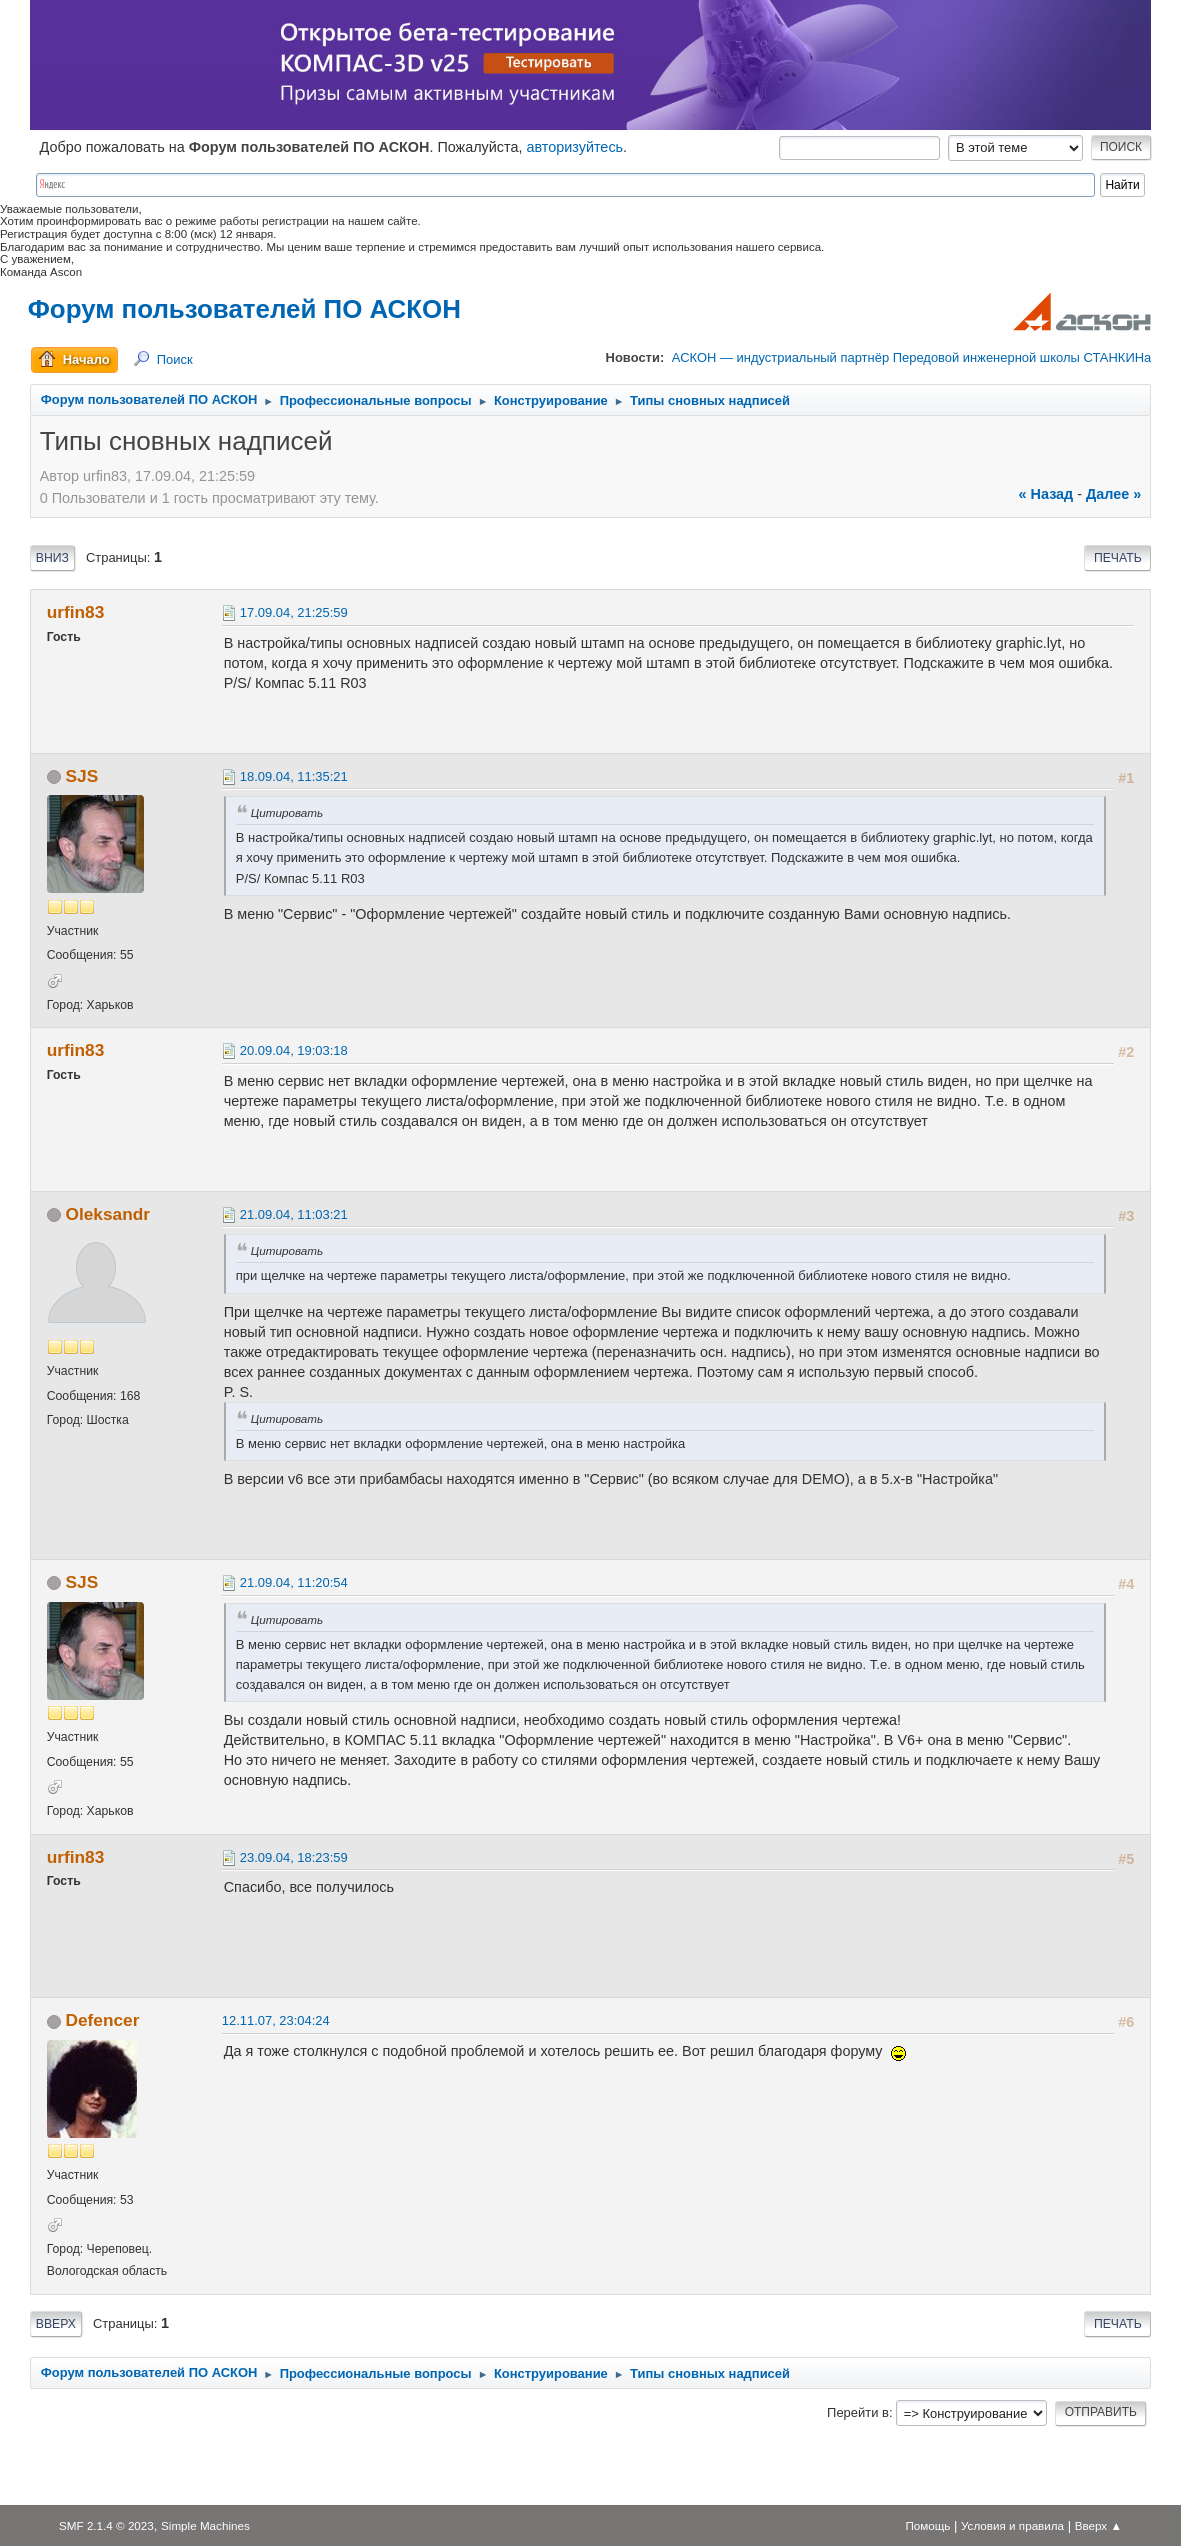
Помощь (927, 2525)
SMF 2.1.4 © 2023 (106, 2525)
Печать (1118, 558)
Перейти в (858, 2412)
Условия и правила (1012, 2525)
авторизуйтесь (574, 147)
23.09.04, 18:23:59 (294, 1857)
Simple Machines (205, 2525)
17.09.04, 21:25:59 (294, 612)
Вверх (56, 2324)
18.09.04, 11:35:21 (294, 776)
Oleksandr (108, 1214)
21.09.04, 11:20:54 (294, 1582)
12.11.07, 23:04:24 (276, 2020)
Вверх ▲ (1098, 2525)
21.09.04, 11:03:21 (294, 1214)
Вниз (52, 558)
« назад (1046, 494)
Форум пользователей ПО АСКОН (244, 309)
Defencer (103, 2020)
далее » (1113, 494)
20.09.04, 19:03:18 (294, 1050)
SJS (82, 776)
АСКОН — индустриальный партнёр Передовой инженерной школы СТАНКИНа (911, 357)
